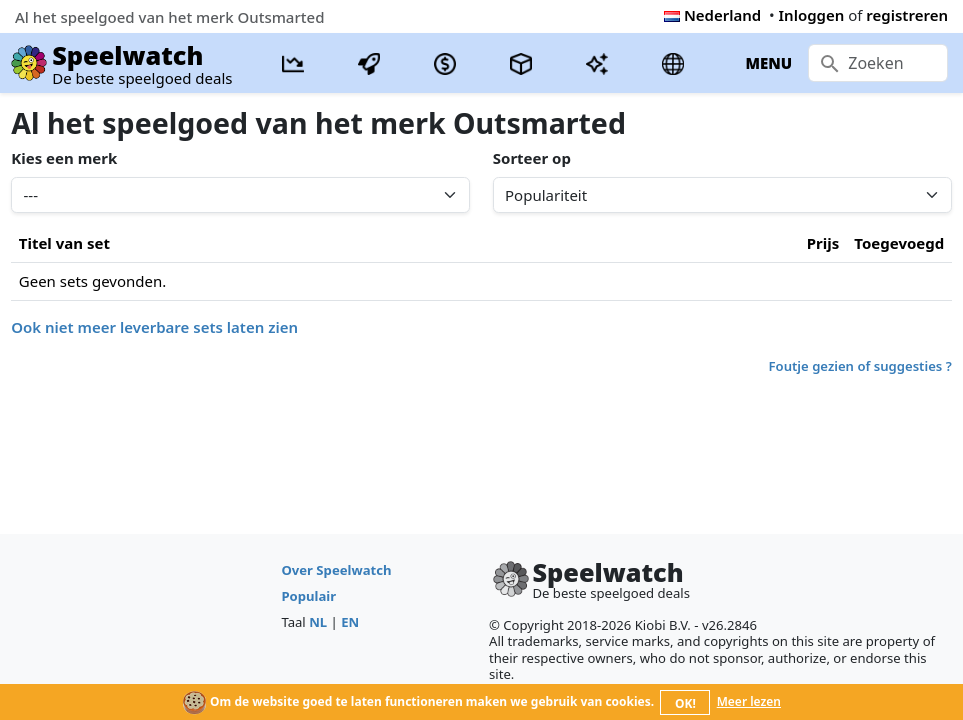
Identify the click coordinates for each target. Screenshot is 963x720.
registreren (907, 15)
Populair (308, 596)
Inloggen (812, 15)
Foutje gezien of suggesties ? (860, 366)
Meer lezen (749, 701)
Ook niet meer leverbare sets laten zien (154, 327)
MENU (768, 63)
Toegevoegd (899, 243)
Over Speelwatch (336, 570)
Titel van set (64, 243)
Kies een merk (64, 158)
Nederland (712, 15)
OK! (685, 703)
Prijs (823, 243)
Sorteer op (532, 158)
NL (318, 622)
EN (350, 622)
